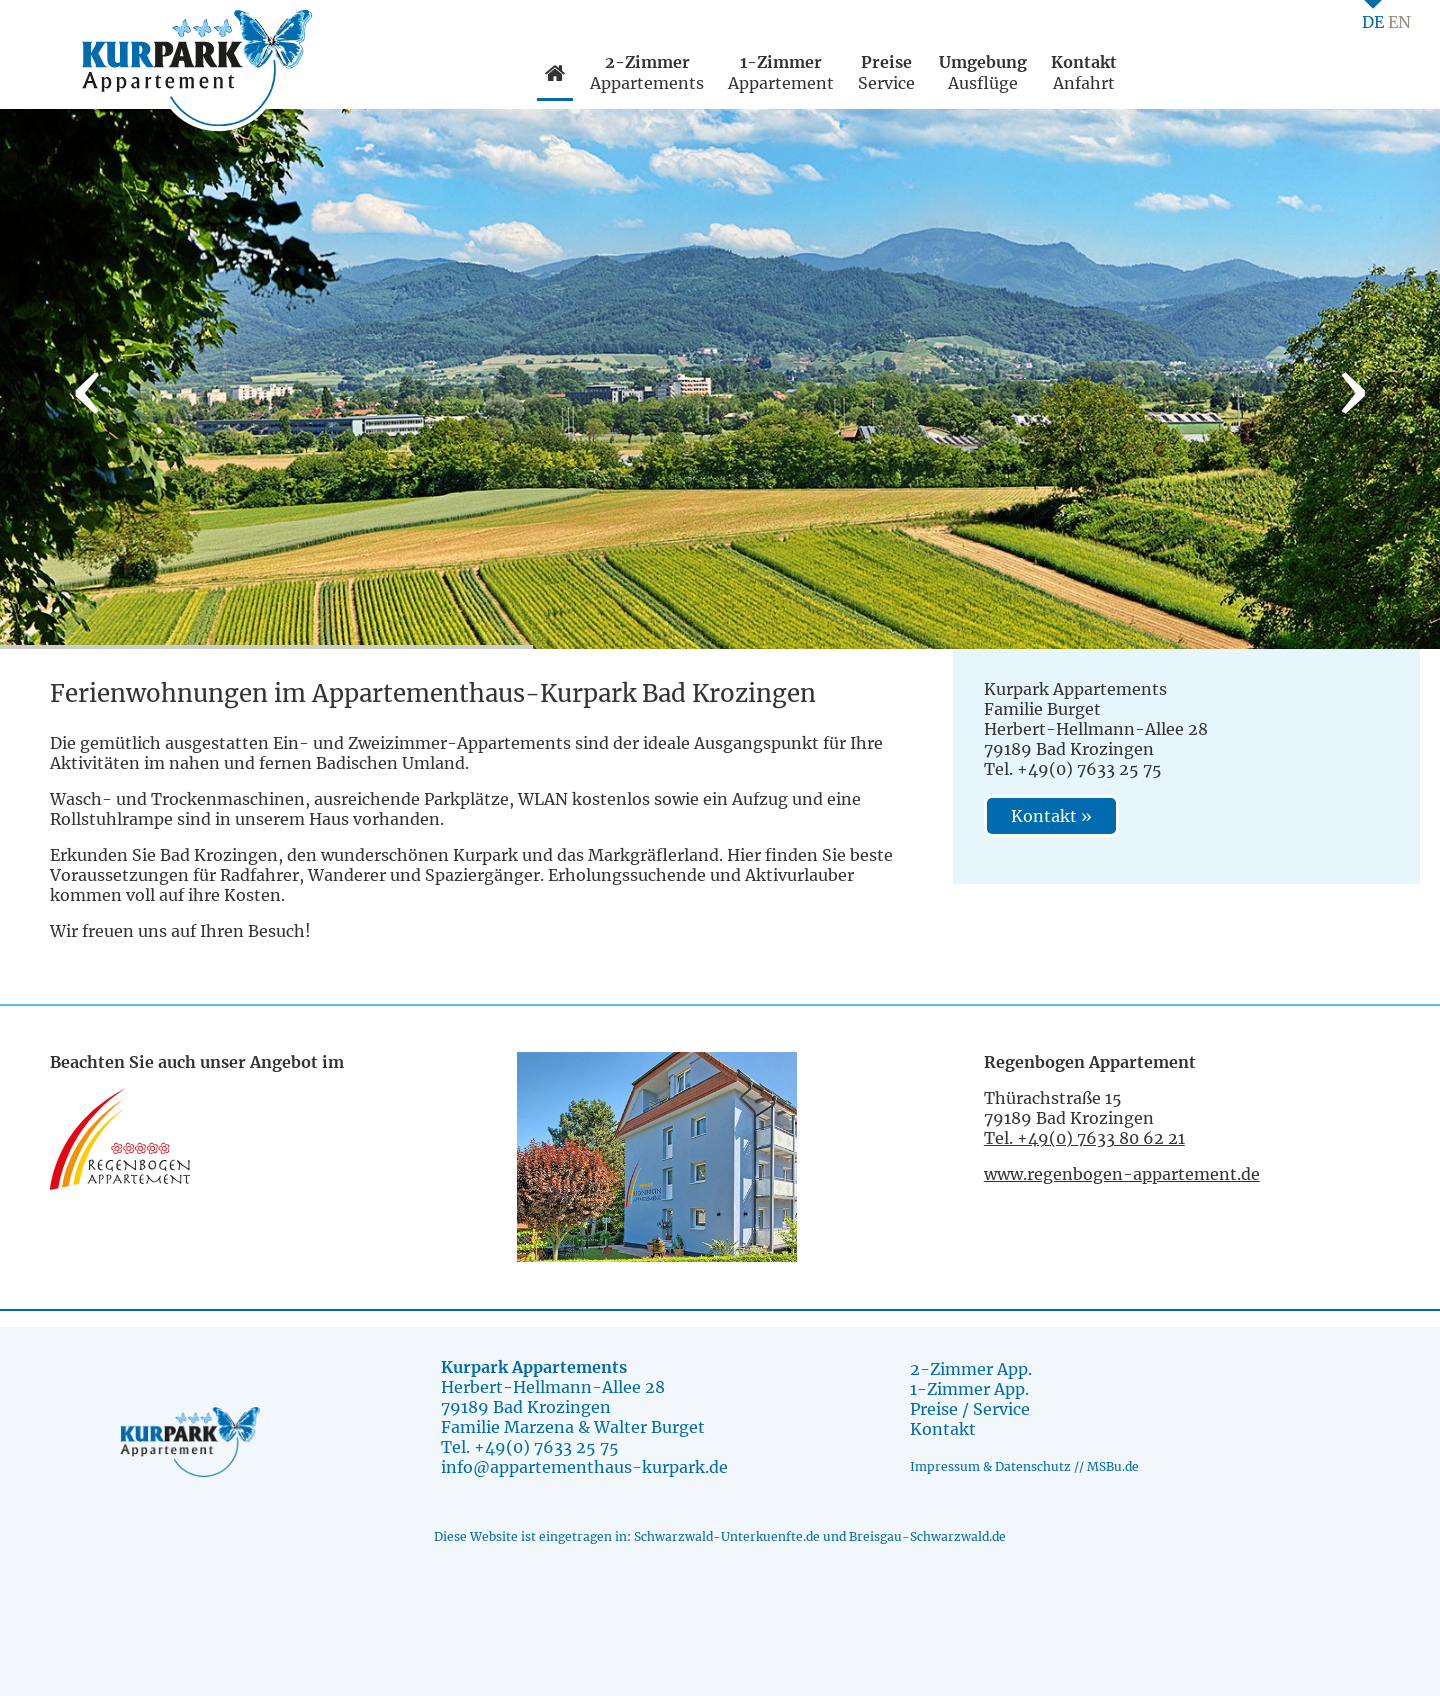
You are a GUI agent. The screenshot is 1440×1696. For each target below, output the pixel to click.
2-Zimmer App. (971, 1369)
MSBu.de (1113, 1466)
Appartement (781, 72)
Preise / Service (970, 1409)
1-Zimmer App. (969, 1389)
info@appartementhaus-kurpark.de (584, 1467)
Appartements (647, 72)
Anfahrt (1084, 72)
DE (1373, 22)
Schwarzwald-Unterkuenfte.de (727, 1536)
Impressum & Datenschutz (990, 1466)
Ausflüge (983, 72)
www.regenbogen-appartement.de (1122, 1174)
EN (1399, 22)
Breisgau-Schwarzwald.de (927, 1536)
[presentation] (87, 389)
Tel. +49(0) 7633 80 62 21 (1084, 1138)
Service (886, 72)
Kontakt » (1051, 816)
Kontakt (943, 1429)
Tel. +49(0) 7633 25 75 (530, 1447)
